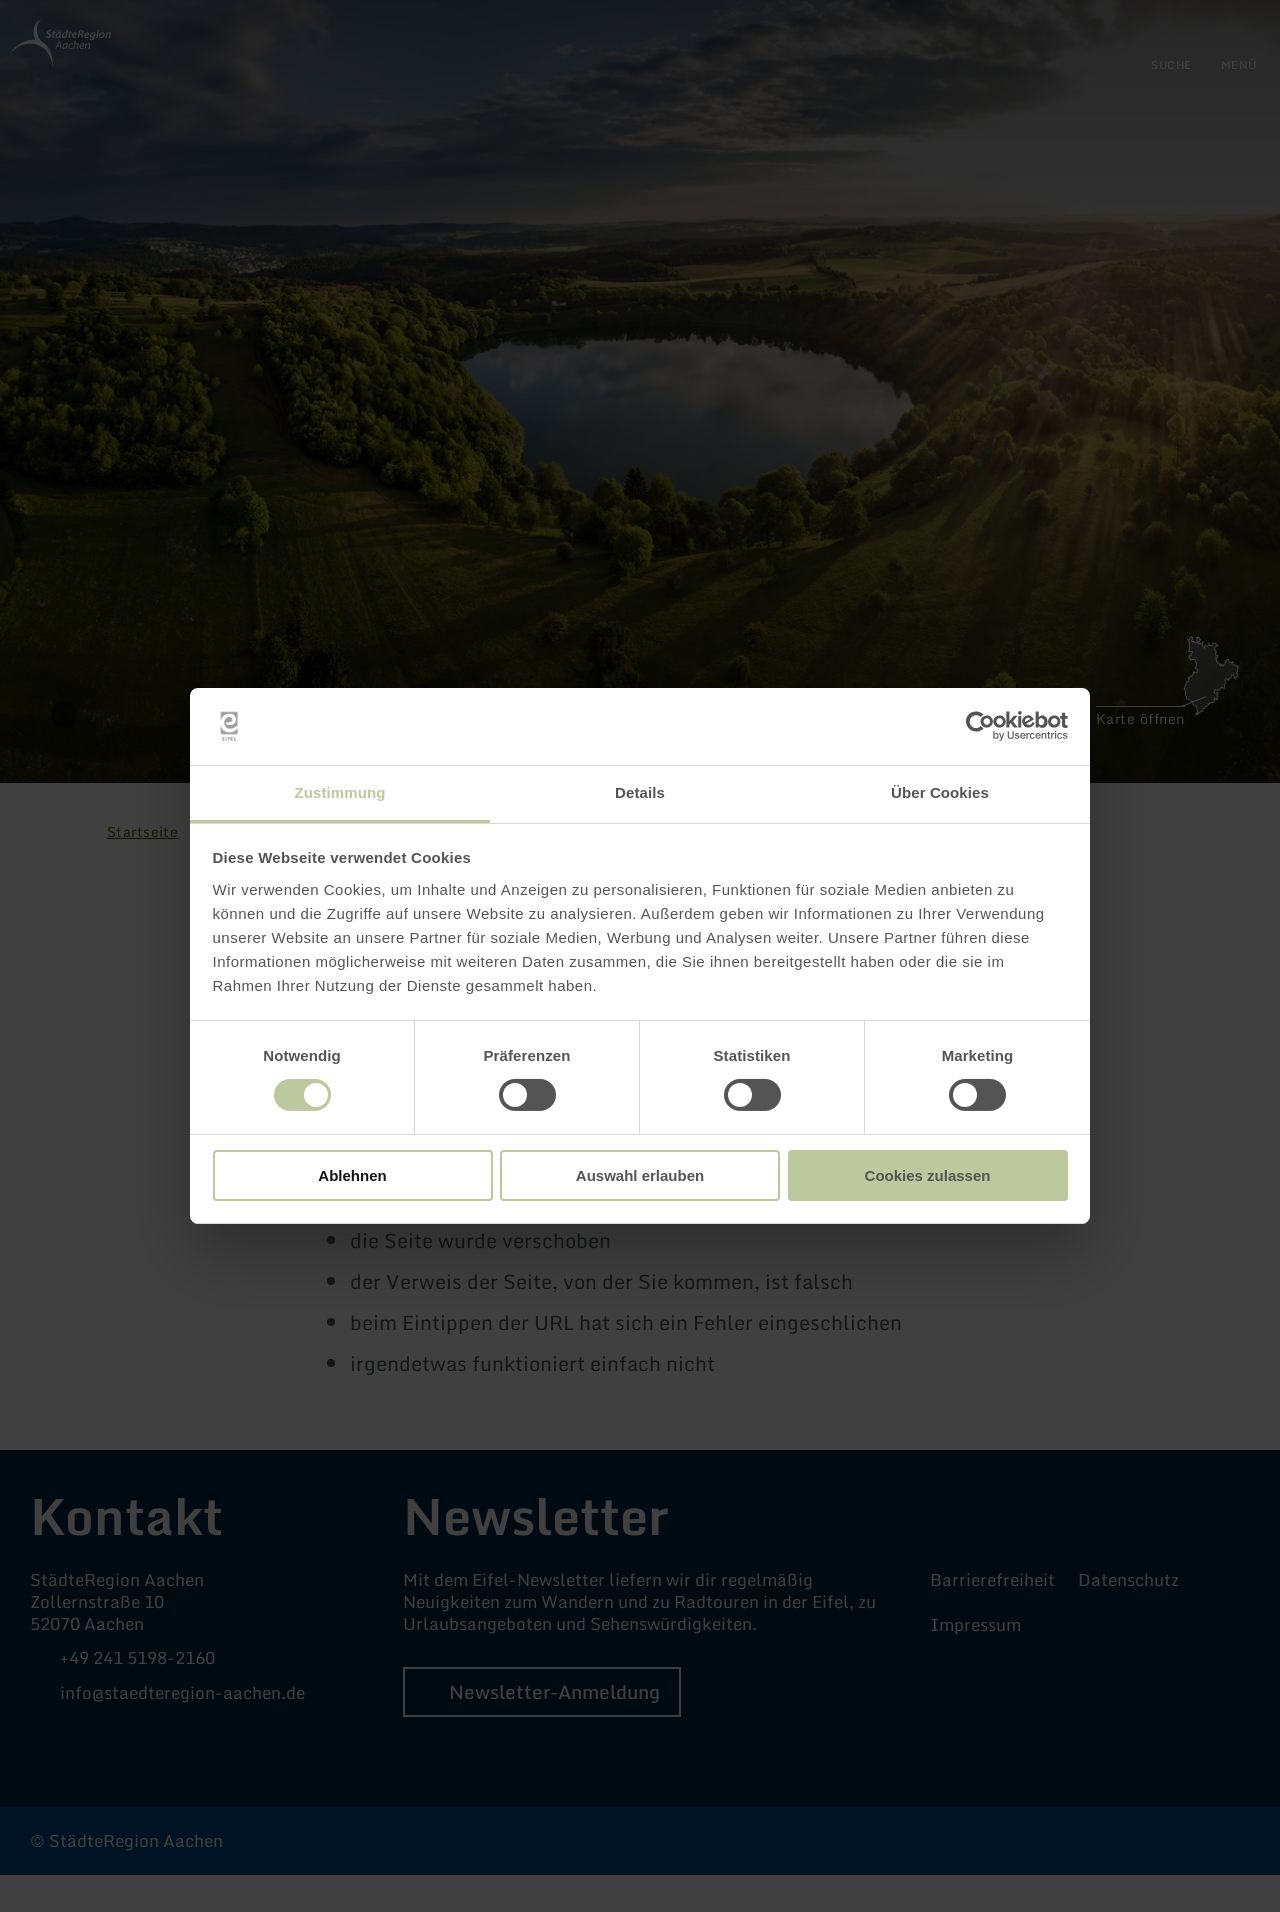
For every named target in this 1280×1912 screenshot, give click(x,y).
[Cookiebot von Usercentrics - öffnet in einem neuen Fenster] (980, 726)
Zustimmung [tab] (340, 792)
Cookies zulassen (928, 1175)
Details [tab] (640, 792)
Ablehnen (352, 1175)
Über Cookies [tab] (940, 792)
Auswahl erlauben (640, 1175)
